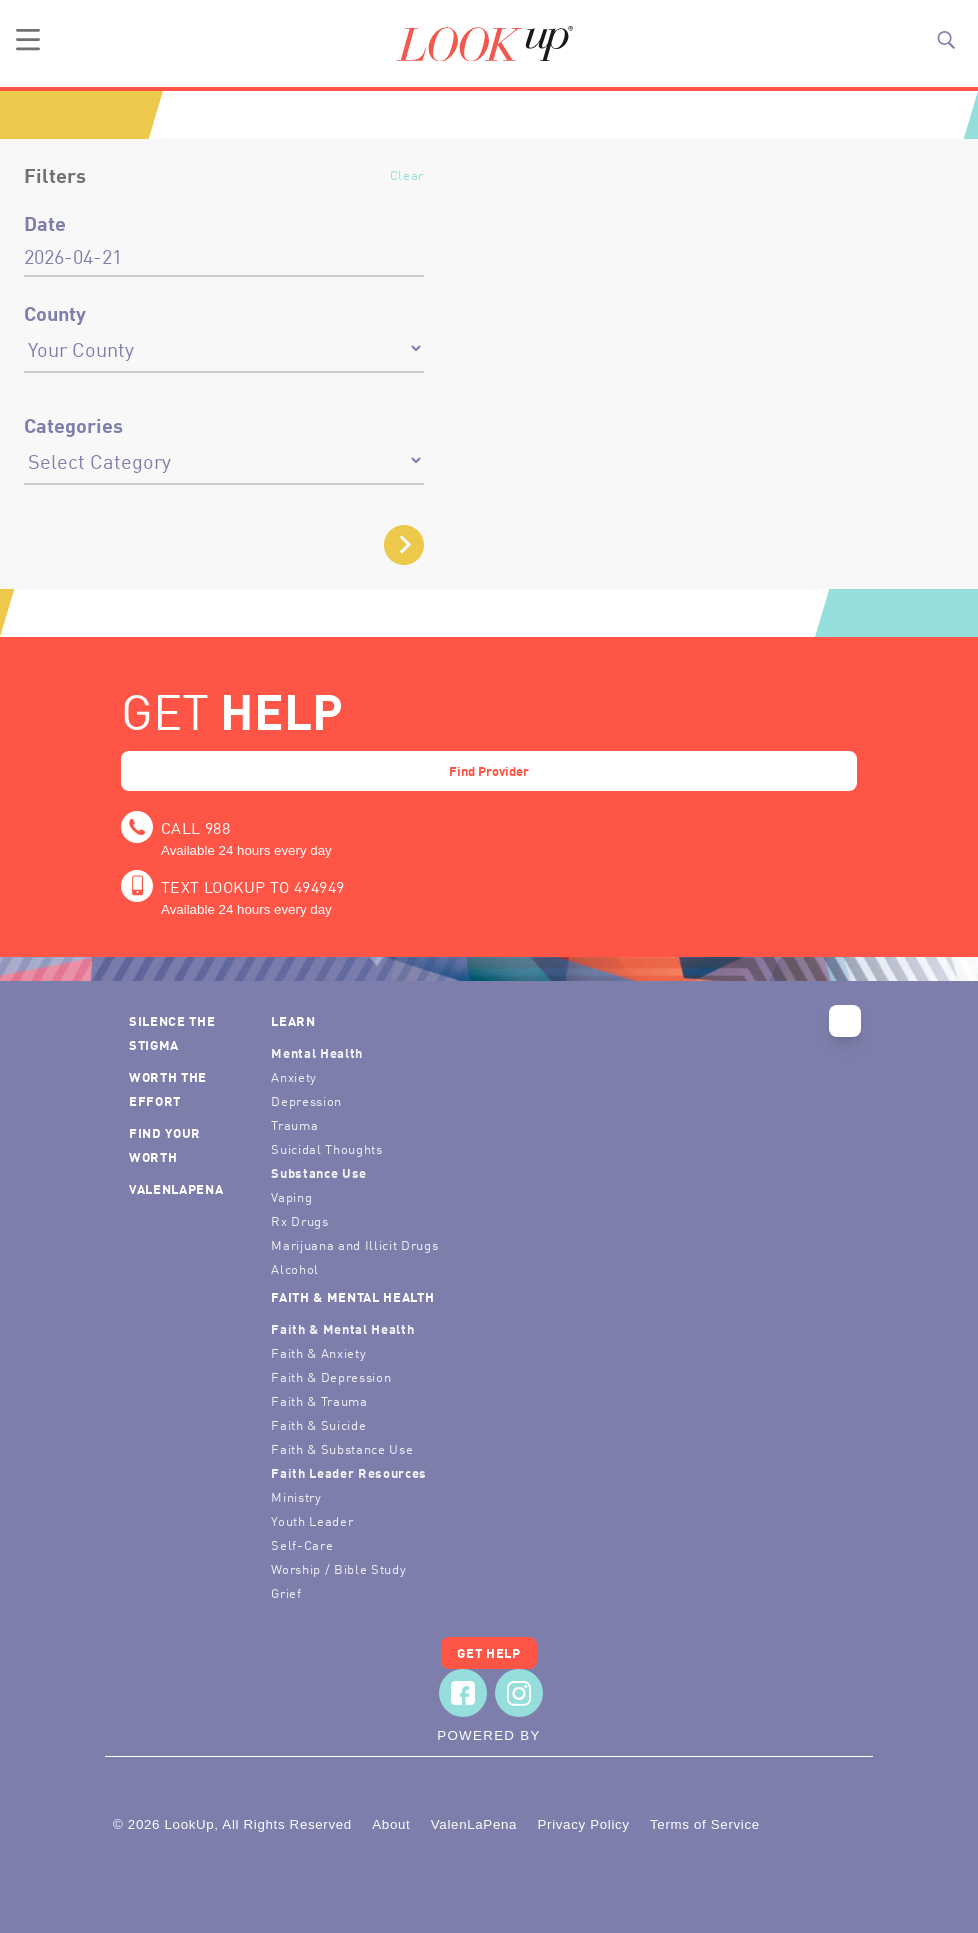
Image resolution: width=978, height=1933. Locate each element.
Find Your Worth (165, 1144)
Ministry (296, 1496)
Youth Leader (312, 1520)
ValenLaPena (176, 1188)
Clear (407, 174)
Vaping (291, 1196)
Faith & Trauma (319, 1400)
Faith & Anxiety (318, 1352)
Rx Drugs (299, 1220)
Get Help (488, 1652)
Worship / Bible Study (338, 1568)
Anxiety (294, 1076)
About (391, 1824)
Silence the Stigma (172, 1032)
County (55, 313)
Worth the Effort (168, 1088)
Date (45, 223)
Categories (73, 425)
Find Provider (489, 770)
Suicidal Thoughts (326, 1148)
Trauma (294, 1124)
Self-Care (302, 1544)
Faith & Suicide (318, 1424)
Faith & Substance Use (342, 1448)
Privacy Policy (583, 1824)
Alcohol (295, 1268)
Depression (306, 1100)
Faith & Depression (331, 1376)
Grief (286, 1592)
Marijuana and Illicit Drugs (354, 1244)
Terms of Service (705, 1824)
